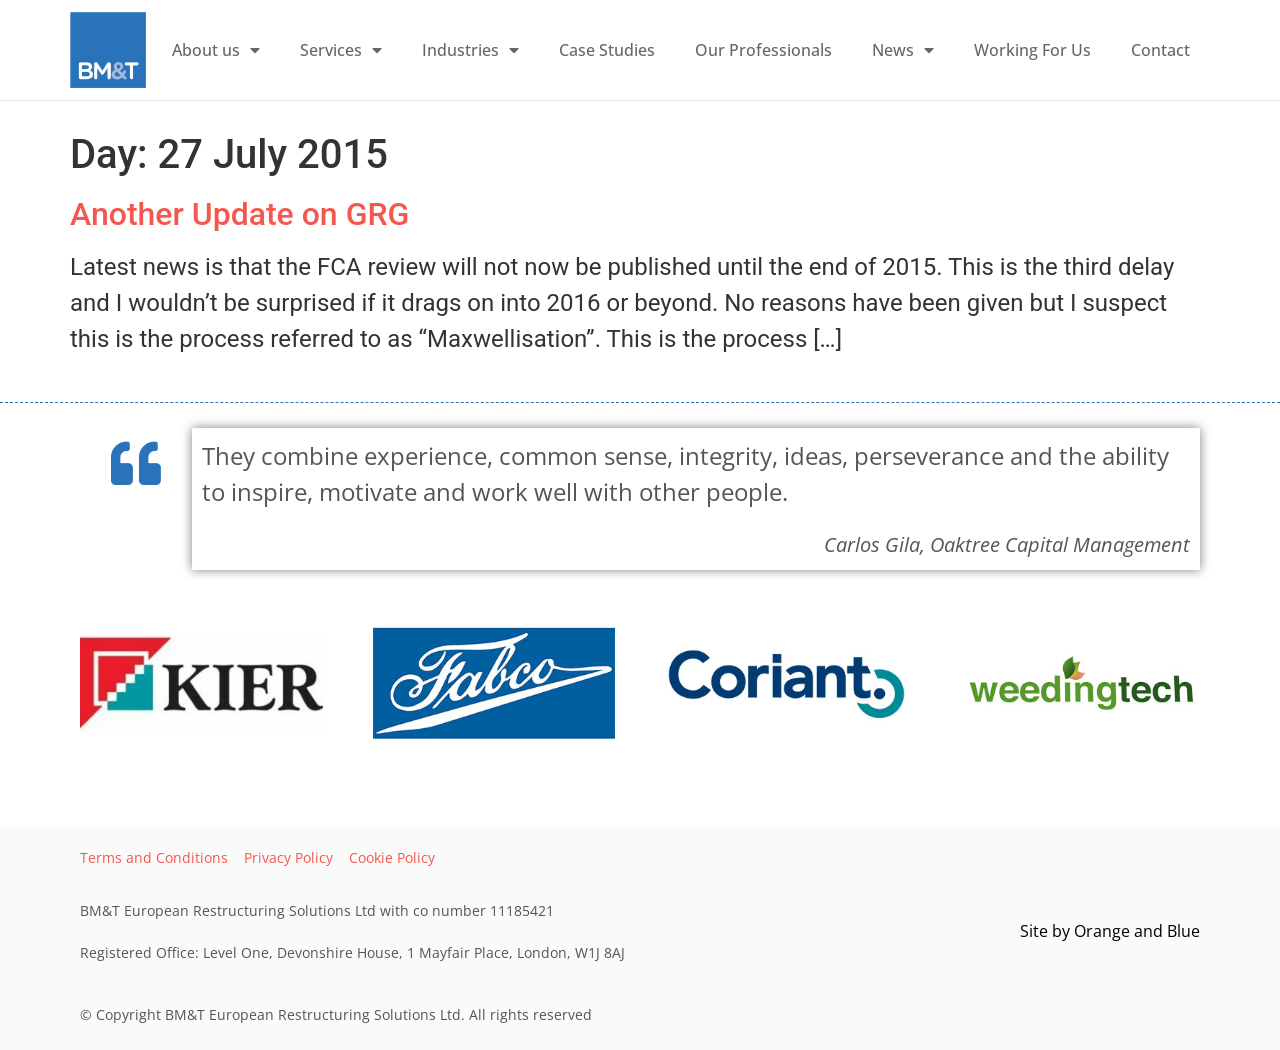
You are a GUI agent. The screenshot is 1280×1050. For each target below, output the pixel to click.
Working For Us (1032, 50)
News (903, 50)
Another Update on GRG (239, 214)
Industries (470, 50)
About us (216, 50)
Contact (1160, 50)
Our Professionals (763, 50)
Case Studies (607, 50)
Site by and (1110, 931)
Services (341, 50)
